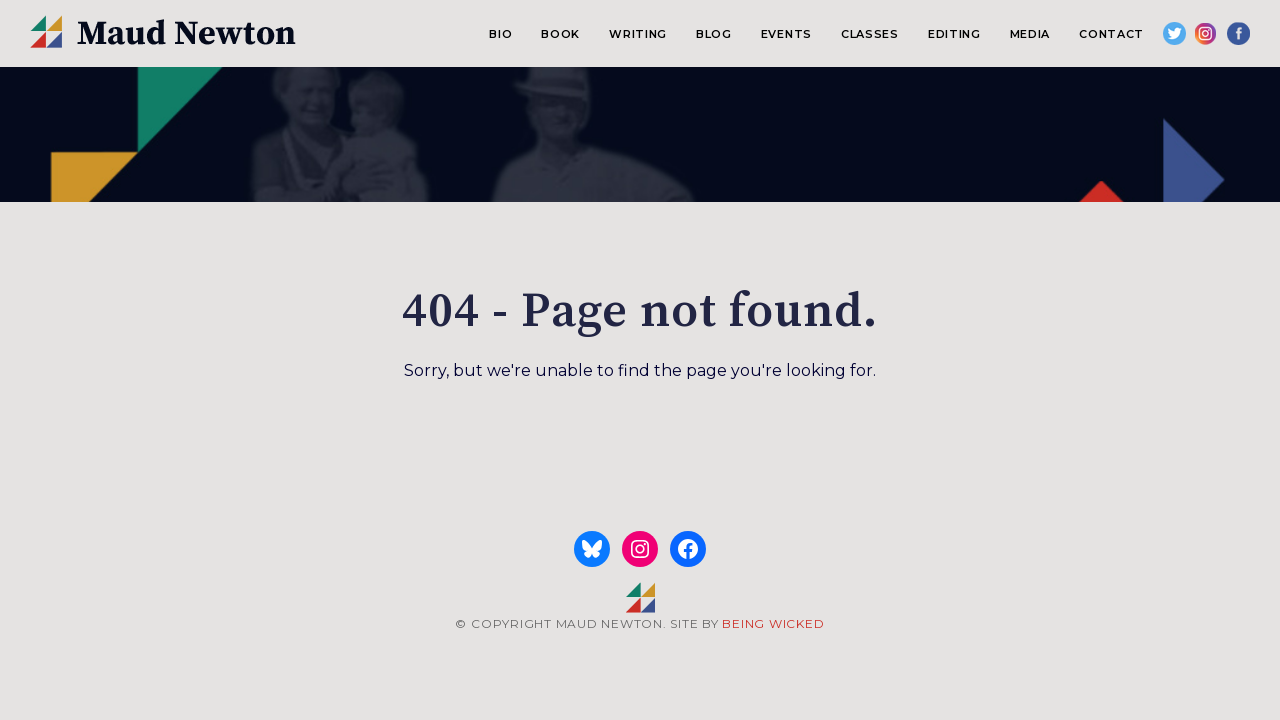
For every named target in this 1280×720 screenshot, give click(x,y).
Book (560, 34)
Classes (870, 34)
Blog (714, 34)
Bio (500, 34)
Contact (1111, 34)
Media (1030, 34)
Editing (954, 34)
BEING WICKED (773, 623)
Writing (638, 34)
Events (786, 34)
